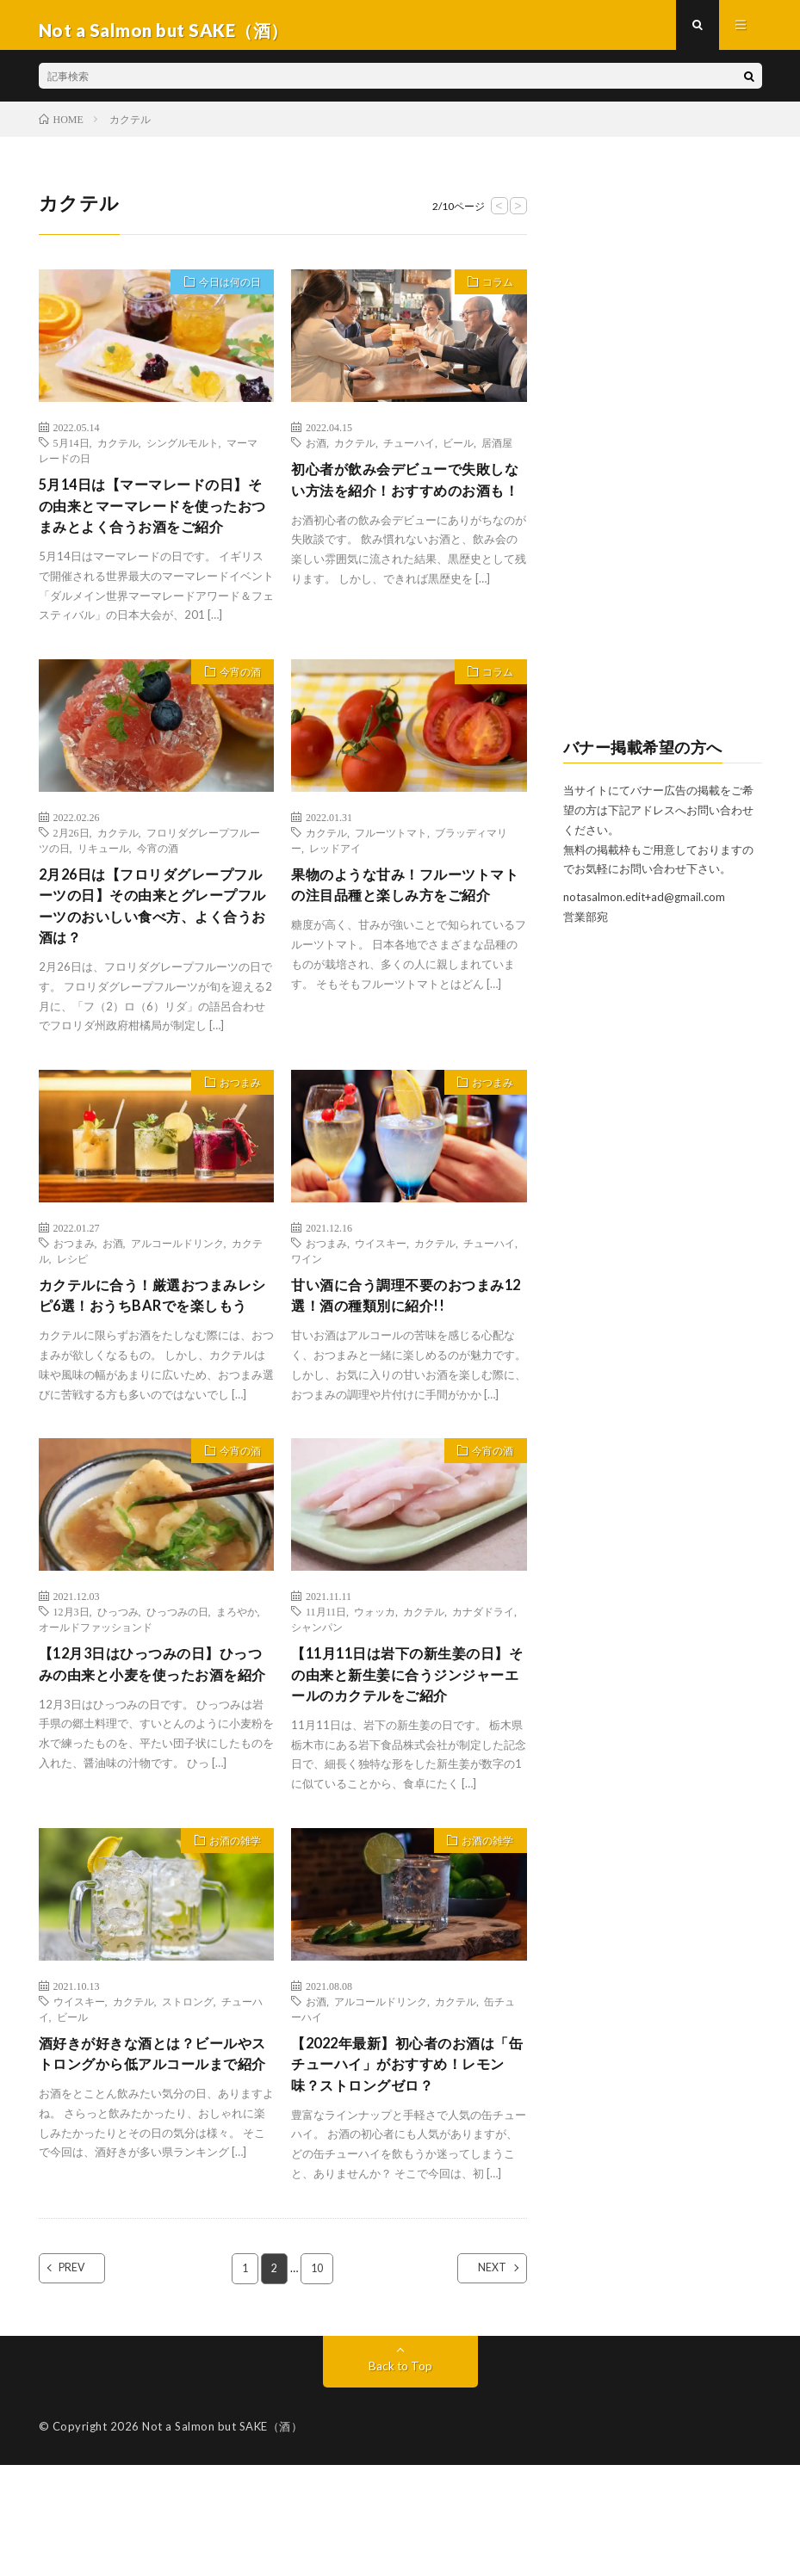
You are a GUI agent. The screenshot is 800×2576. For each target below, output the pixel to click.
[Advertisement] (662, 457)
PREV (88, 2379)
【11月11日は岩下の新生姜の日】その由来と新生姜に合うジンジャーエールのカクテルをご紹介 (402, 1764)
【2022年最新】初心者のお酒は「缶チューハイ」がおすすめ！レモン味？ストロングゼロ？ (404, 2171)
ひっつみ (118, 1686)
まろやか (236, 1686)
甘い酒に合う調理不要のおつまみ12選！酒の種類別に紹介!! (402, 1346)
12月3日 (71, 1686)
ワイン (306, 1306)
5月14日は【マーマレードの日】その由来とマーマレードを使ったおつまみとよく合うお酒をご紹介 (156, 530)
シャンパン (317, 1701)
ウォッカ (374, 1686)
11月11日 (326, 1686)
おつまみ (234, 1133)
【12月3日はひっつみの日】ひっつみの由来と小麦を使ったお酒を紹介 (156, 1752)
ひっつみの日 (177, 1686)
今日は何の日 (223, 294)
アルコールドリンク (177, 1291)
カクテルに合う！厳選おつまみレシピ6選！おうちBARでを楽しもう (154, 1357)
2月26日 (71, 872)
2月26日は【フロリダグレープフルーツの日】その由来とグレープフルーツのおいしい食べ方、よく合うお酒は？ (156, 949)
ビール (458, 453)
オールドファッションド (95, 1701)
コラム (493, 294)
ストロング (188, 2105)
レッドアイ (335, 887)
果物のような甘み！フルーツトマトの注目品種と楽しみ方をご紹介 (402, 938)
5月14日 (71, 453)
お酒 (316, 453)
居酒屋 (496, 453)
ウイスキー (380, 1291)
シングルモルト (182, 453)
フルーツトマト (391, 872)
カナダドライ (483, 1686)
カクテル (118, 453)
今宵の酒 (234, 713)
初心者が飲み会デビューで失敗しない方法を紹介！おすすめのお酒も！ (402, 503)
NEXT (477, 2379)
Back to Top (400, 2476)
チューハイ (409, 453)
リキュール (103, 887)
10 (318, 2379)
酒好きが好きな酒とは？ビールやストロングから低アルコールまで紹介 (150, 2171)
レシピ (72, 1306)
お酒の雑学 (229, 1947)
